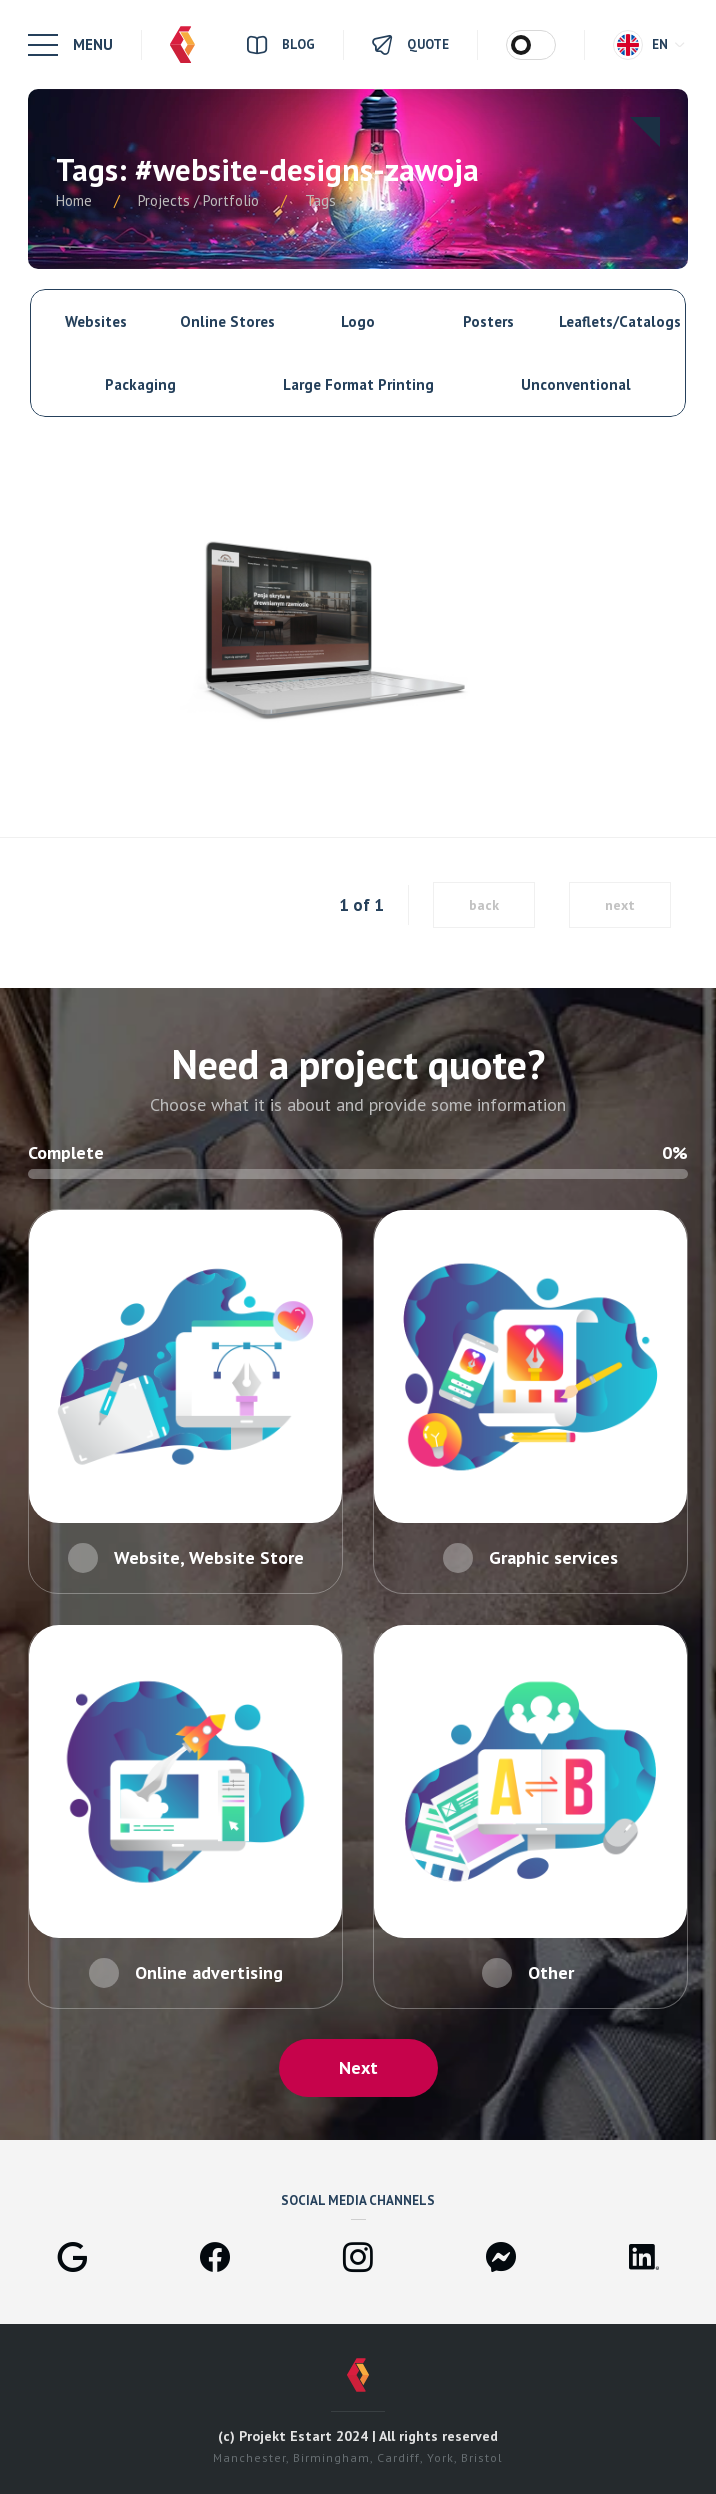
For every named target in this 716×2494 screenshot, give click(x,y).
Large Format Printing (358, 384)
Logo (358, 321)
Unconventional (576, 384)
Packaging (140, 384)
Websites (96, 321)
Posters (488, 321)
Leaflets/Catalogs (620, 321)
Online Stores (227, 321)
